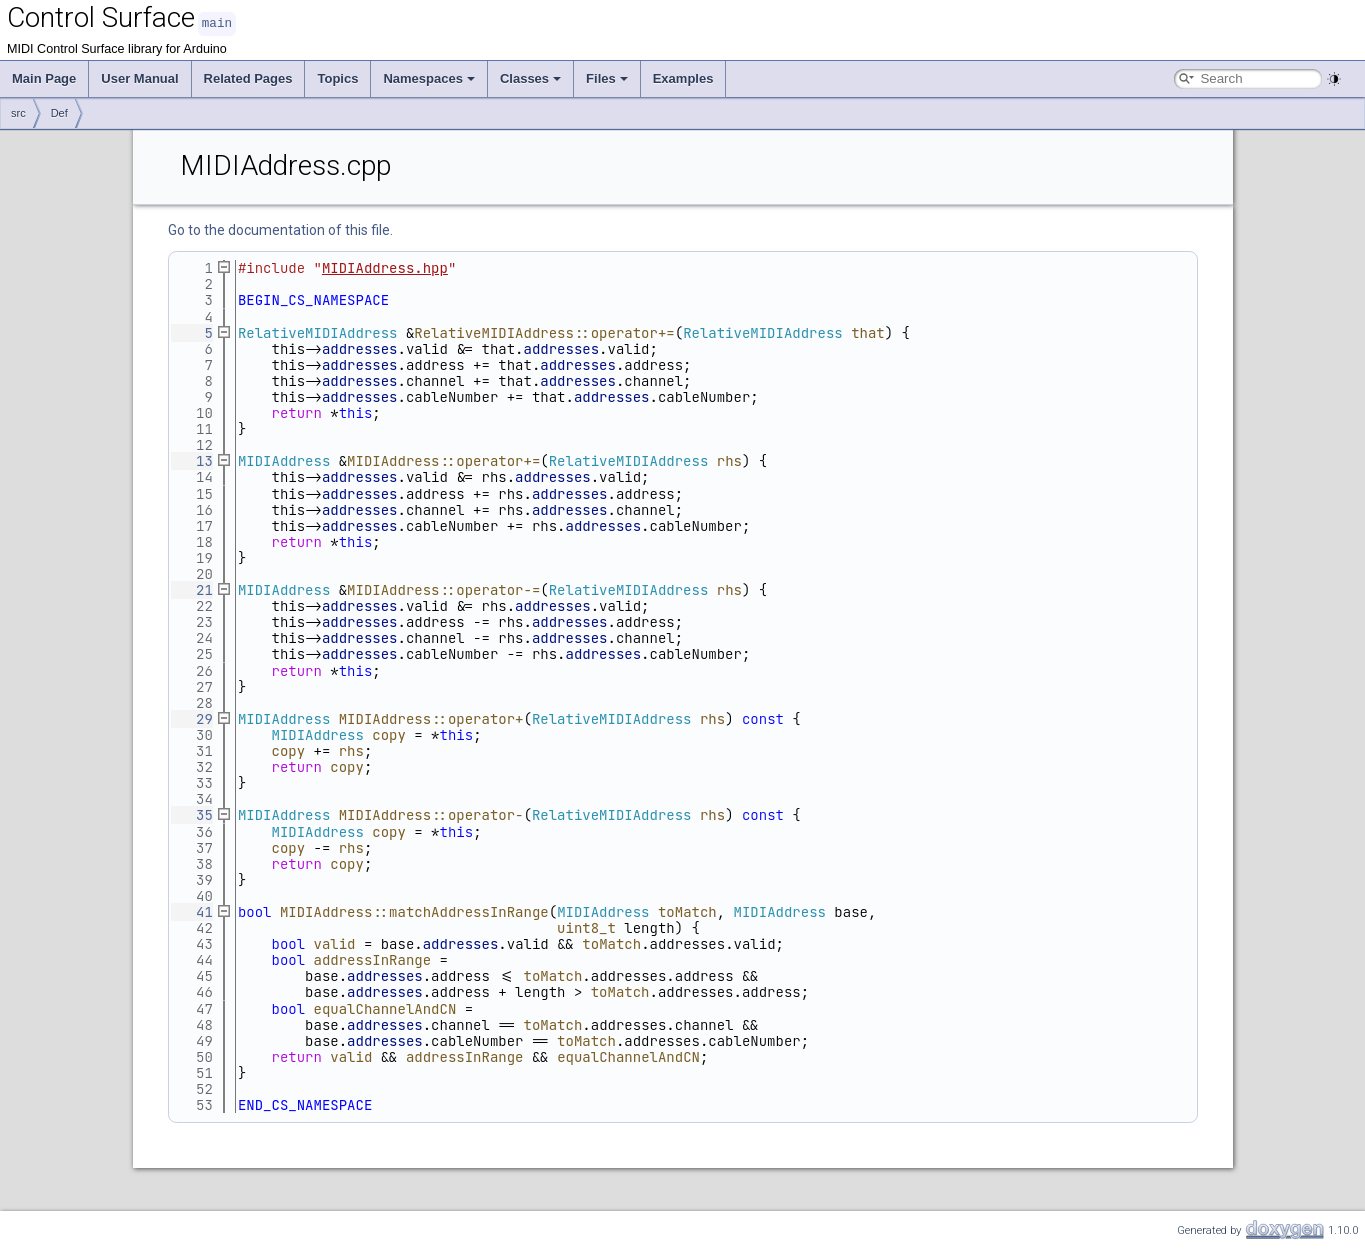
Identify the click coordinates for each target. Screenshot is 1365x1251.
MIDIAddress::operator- (431, 814)
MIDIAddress (284, 460)
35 (192, 814)
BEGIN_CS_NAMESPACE (313, 299)
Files (607, 77)
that (868, 332)
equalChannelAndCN (385, 1008)
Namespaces (429, 77)
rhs (729, 460)
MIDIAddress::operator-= (443, 589)
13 (192, 460)
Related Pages (248, 77)
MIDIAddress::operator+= (443, 460)
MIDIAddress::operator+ (431, 718)
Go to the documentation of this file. (280, 229)
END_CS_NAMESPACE (305, 1104)
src (18, 112)
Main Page (44, 77)
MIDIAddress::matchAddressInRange (414, 911)
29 (192, 718)
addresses (360, 348)
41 (192, 911)
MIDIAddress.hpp (385, 267)
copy (389, 734)
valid (335, 943)
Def (59, 112)
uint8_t (586, 927)
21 (192, 589)
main (217, 22)
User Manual (139, 77)
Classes (530, 77)
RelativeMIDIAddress (318, 332)
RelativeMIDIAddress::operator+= (544, 332)
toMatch (687, 911)
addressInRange (373, 959)
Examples (683, 77)
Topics (337, 77)
